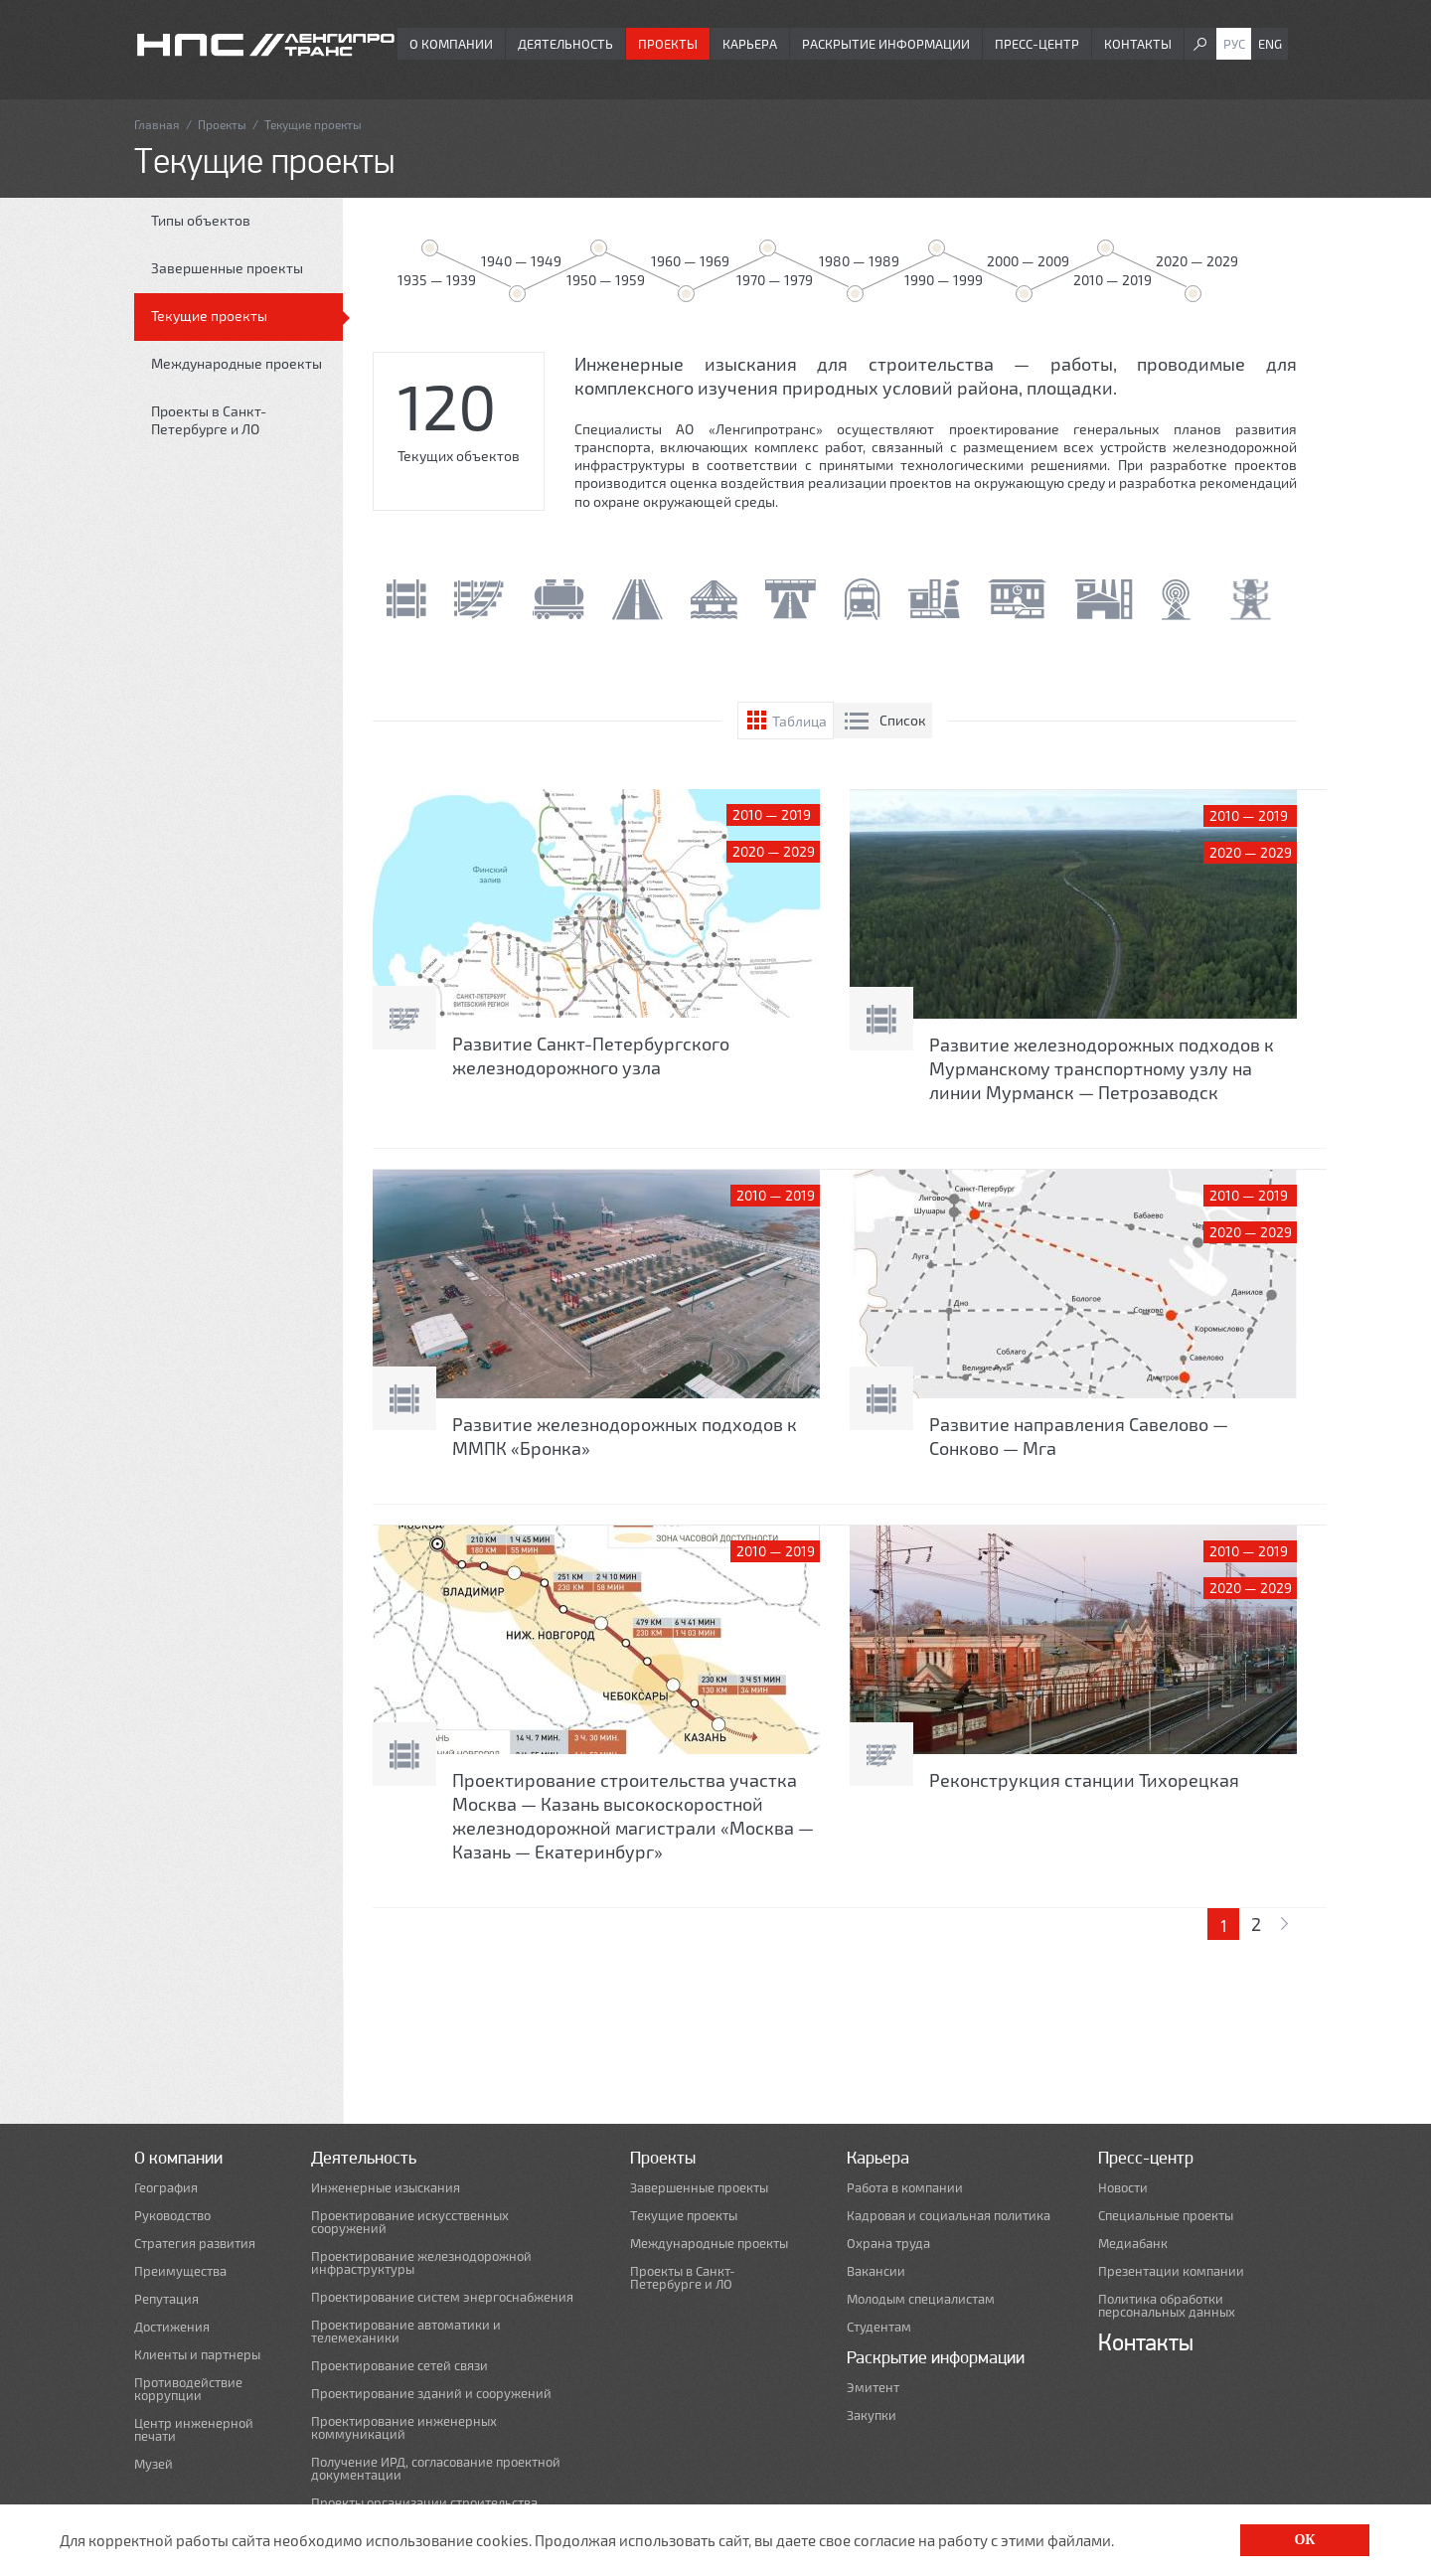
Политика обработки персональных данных (1166, 2306)
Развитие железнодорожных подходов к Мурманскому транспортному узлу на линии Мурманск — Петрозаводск (1101, 1068)
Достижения (172, 2327)
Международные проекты (236, 363)
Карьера (749, 44)
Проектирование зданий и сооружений (431, 2393)
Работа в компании (905, 2187)
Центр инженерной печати (193, 2430)
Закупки (871, 2415)
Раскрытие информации (886, 44)
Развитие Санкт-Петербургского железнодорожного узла (590, 1055)
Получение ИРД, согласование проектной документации (435, 2469)
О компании (451, 44)
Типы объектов (200, 220)
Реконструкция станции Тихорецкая (1084, 1780)
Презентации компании (1171, 2271)
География (166, 2187)
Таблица (799, 721)
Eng (1270, 44)
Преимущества (180, 2271)
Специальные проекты (1165, 2215)
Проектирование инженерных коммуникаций (404, 2428)
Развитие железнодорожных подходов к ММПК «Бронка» (624, 1436)
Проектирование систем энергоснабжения (442, 2297)
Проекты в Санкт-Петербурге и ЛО (208, 419)
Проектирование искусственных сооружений (410, 2222)
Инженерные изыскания (385, 2187)
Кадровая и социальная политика (948, 2215)
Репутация (166, 2299)
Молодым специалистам (921, 2299)
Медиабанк (1133, 2243)
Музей (153, 2464)
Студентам (879, 2327)
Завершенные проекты (227, 267)
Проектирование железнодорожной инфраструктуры (421, 2263)
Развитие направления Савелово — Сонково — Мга (1078, 1436)
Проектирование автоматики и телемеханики (406, 2331)
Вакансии (876, 2271)
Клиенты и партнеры (197, 2354)
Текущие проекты (209, 315)
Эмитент (873, 2387)
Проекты (668, 44)
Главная (157, 124)
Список (902, 720)
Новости (1123, 2187)
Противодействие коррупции (188, 2389)
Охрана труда (888, 2243)
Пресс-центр (1037, 44)
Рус (1234, 44)
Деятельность (565, 44)
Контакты (1138, 44)
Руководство (172, 2215)
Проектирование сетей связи (399, 2365)
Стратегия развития (194, 2243)
